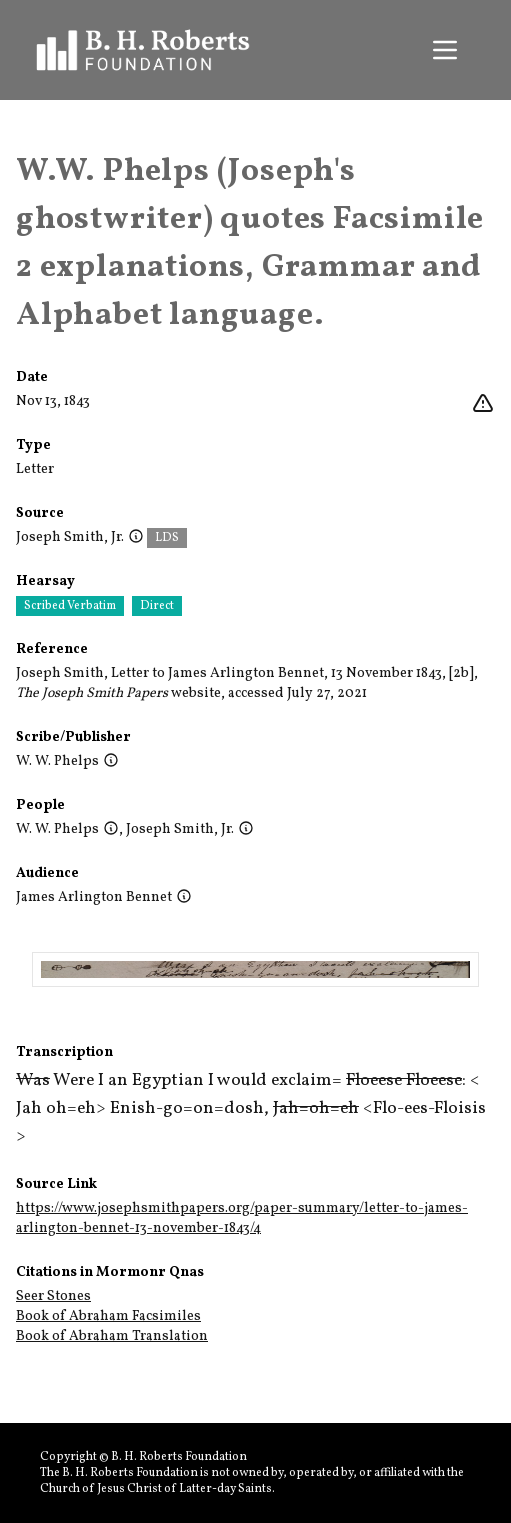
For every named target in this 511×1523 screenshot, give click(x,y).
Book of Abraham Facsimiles (108, 1316)
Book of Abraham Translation (112, 1336)
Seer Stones (53, 1296)
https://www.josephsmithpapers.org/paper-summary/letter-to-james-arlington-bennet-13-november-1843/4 (242, 1218)
